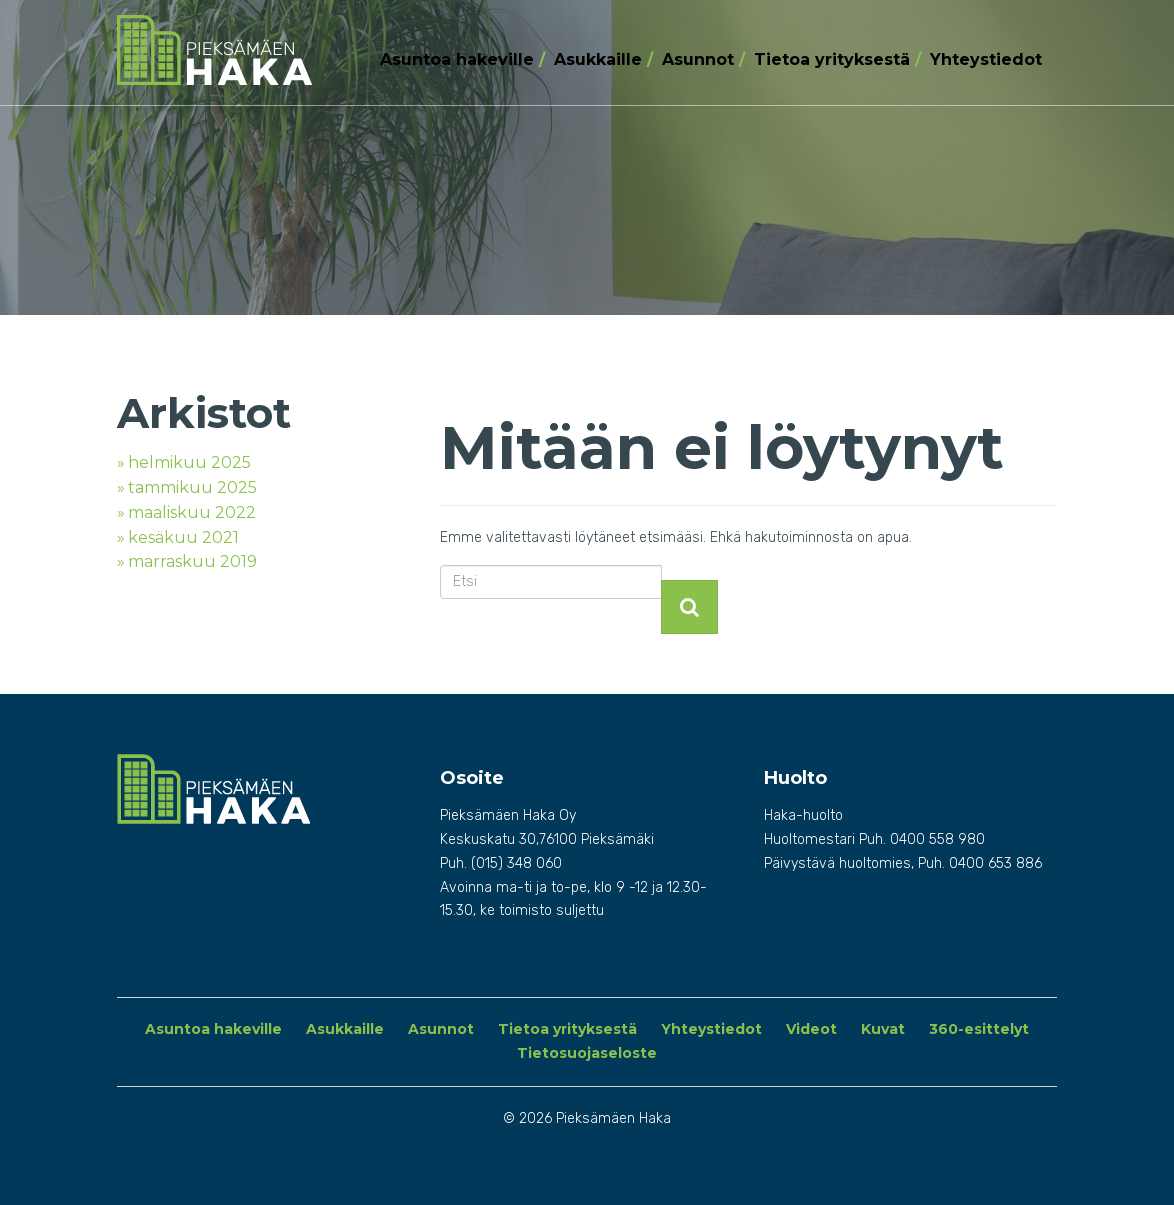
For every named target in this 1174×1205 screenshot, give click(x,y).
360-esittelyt (979, 1029)
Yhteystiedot (986, 59)
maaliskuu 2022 (192, 512)
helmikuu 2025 (189, 462)
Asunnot (698, 59)
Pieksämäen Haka (223, 50)
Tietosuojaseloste (587, 1053)
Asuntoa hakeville (457, 59)
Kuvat (883, 1029)
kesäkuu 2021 (183, 537)
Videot (811, 1029)
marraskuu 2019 (192, 561)
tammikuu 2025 (192, 487)
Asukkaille (598, 59)
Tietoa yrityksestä (832, 59)
